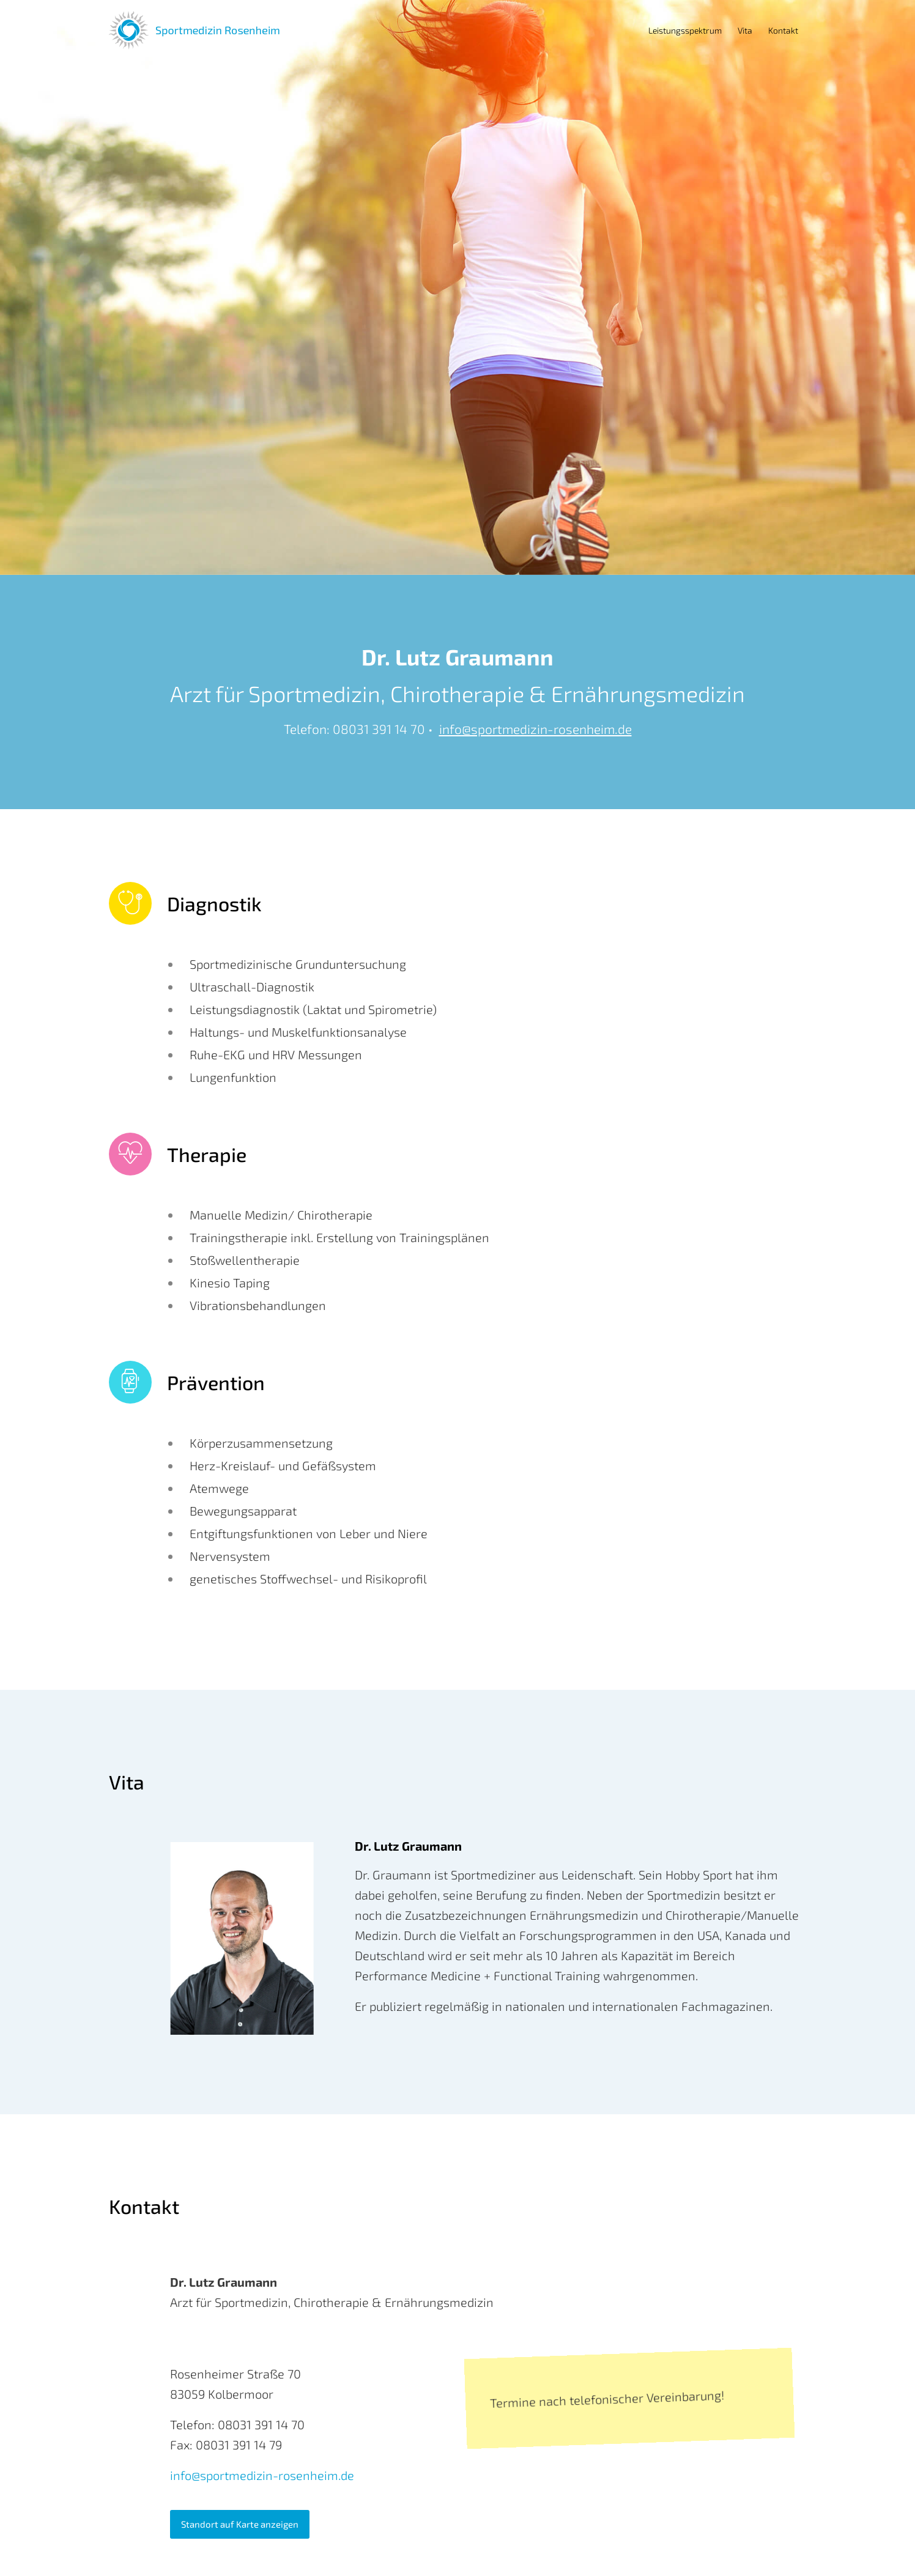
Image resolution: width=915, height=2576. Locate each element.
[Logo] (194, 30)
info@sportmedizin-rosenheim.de (535, 728)
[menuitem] (685, 30)
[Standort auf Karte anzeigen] (239, 2524)
